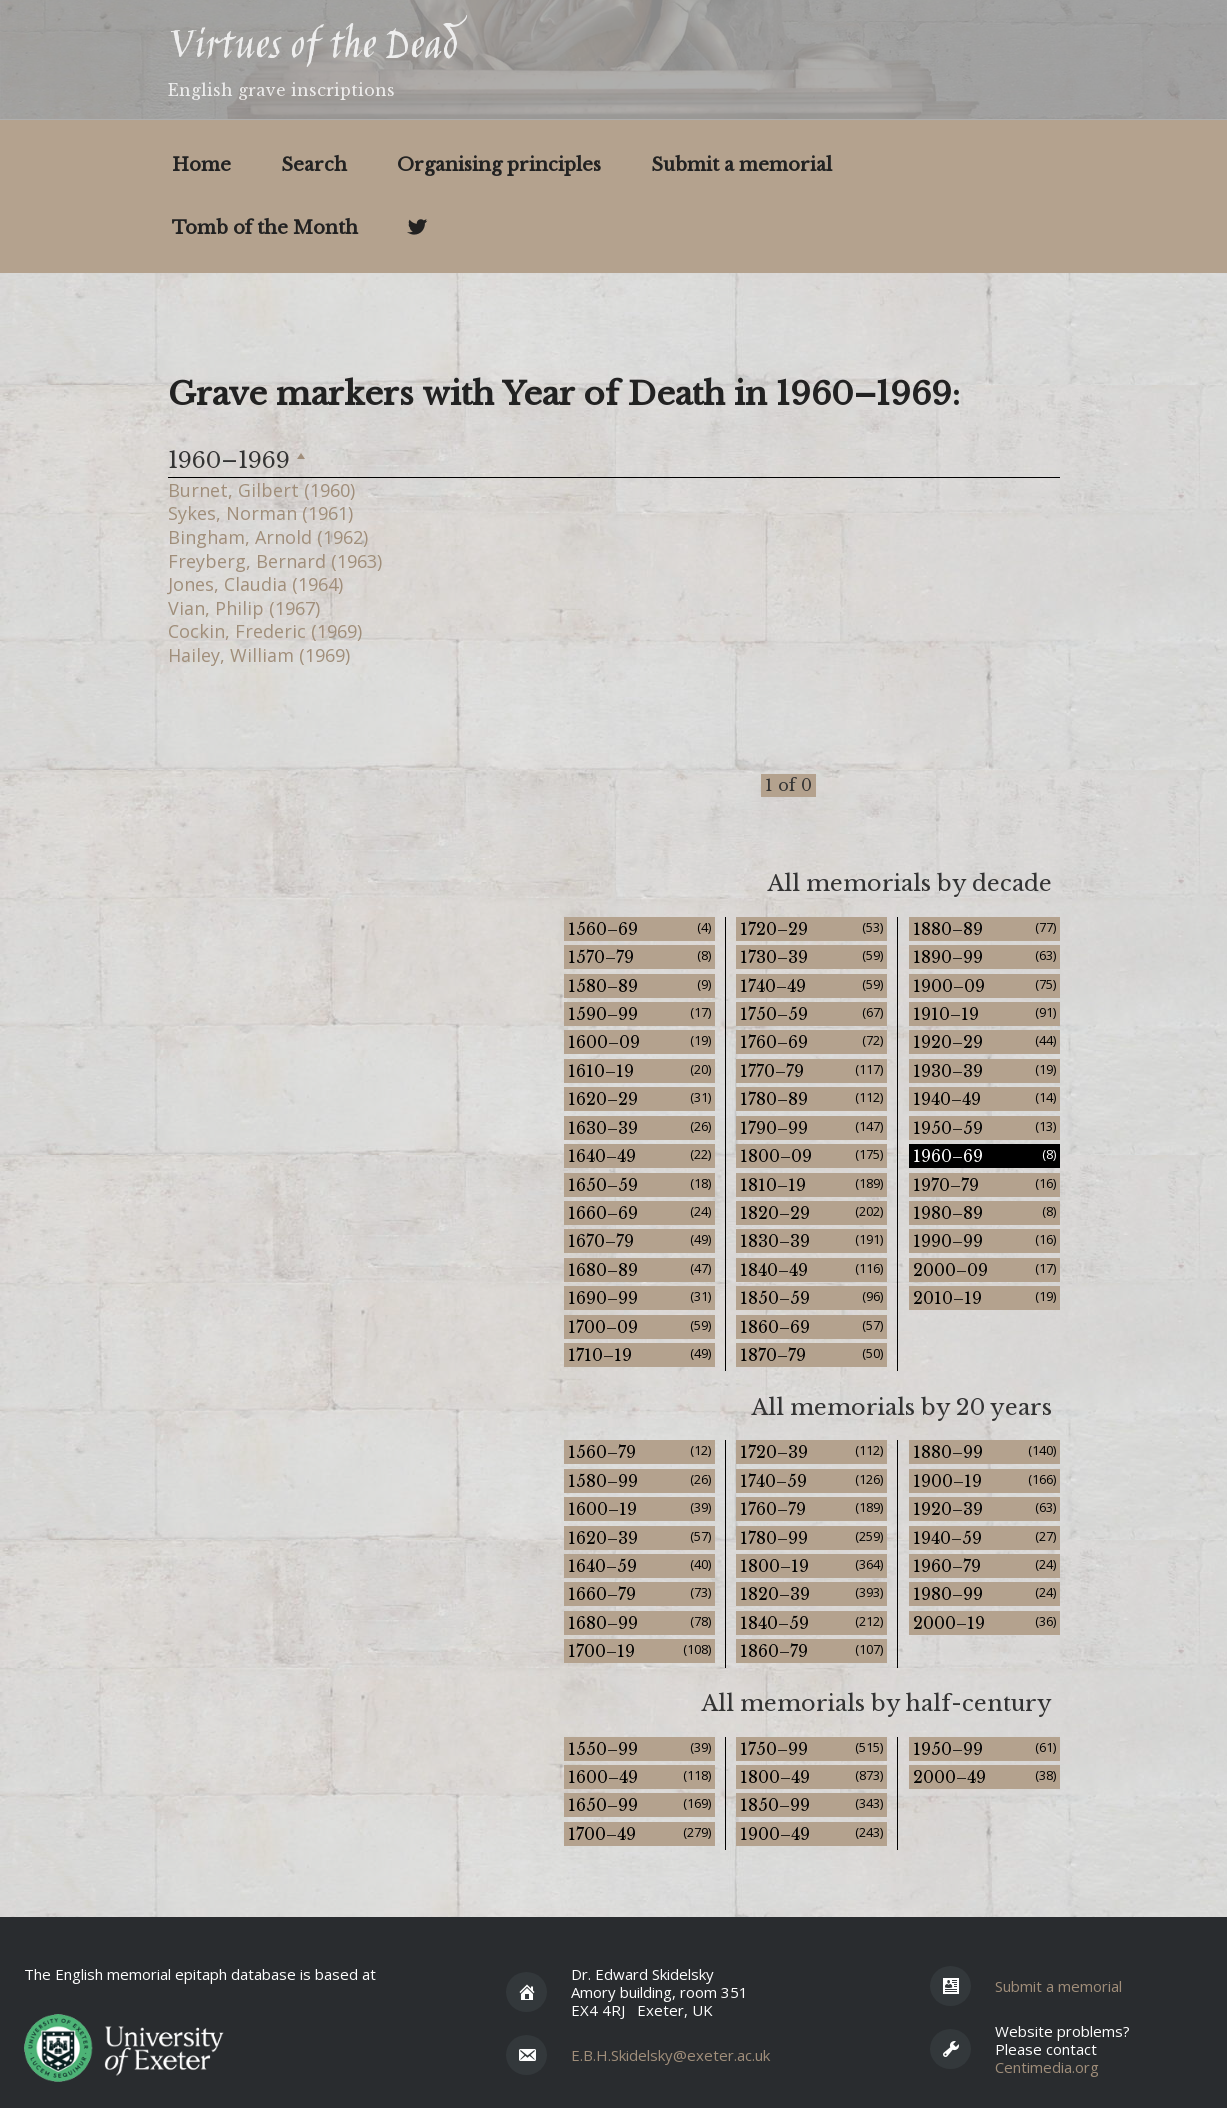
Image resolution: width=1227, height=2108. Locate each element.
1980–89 (984, 1212)
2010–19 (984, 1297)
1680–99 (639, 1622)
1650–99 (639, 1804)
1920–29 (984, 1041)
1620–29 (639, 1098)
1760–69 (811, 1041)
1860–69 (811, 1326)
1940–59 (984, 1537)
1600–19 (639, 1508)
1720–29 (811, 928)
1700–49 (639, 1833)
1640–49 (639, 1155)
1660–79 (639, 1593)
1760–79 (811, 1508)
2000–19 (984, 1622)
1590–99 (639, 1013)
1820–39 (811, 1593)
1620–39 (639, 1537)
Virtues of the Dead (312, 48)
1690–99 (639, 1297)
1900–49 (811, 1833)
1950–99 (984, 1748)
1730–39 (811, 956)
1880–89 (984, 928)
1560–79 (639, 1451)
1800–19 (811, 1565)
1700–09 (639, 1326)
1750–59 (811, 1013)
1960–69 (984, 1155)
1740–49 (811, 985)
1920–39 (984, 1508)
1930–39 (984, 1070)
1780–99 (811, 1537)
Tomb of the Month (265, 228)
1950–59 (984, 1127)
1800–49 (811, 1776)
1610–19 (639, 1070)
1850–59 (811, 1297)
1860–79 (811, 1650)
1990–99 (984, 1240)
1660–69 (639, 1212)
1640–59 (639, 1565)
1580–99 (639, 1480)
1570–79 (639, 956)
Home (201, 165)
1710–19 (639, 1354)
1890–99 (984, 956)
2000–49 (984, 1776)
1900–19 (984, 1480)
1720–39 (811, 1451)
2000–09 (984, 1269)
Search (314, 165)
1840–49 (811, 1269)
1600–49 (639, 1776)
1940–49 (984, 1098)
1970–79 (984, 1184)
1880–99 (984, 1451)
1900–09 (984, 985)
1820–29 (811, 1212)
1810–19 (811, 1184)
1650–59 (639, 1184)
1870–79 (811, 1354)
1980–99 (984, 1593)
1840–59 (811, 1622)
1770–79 (811, 1070)
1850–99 (811, 1804)
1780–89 (811, 1098)
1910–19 (984, 1013)
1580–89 (639, 985)
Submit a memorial (741, 165)
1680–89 (639, 1269)
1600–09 (639, 1041)
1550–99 (639, 1748)
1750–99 (811, 1748)
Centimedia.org (1047, 2067)
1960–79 (984, 1565)
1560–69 (639, 928)
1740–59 (811, 1480)
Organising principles (499, 165)
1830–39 (811, 1240)
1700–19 (639, 1650)
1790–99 (811, 1127)
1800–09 (811, 1155)
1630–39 (639, 1127)
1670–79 (639, 1240)
